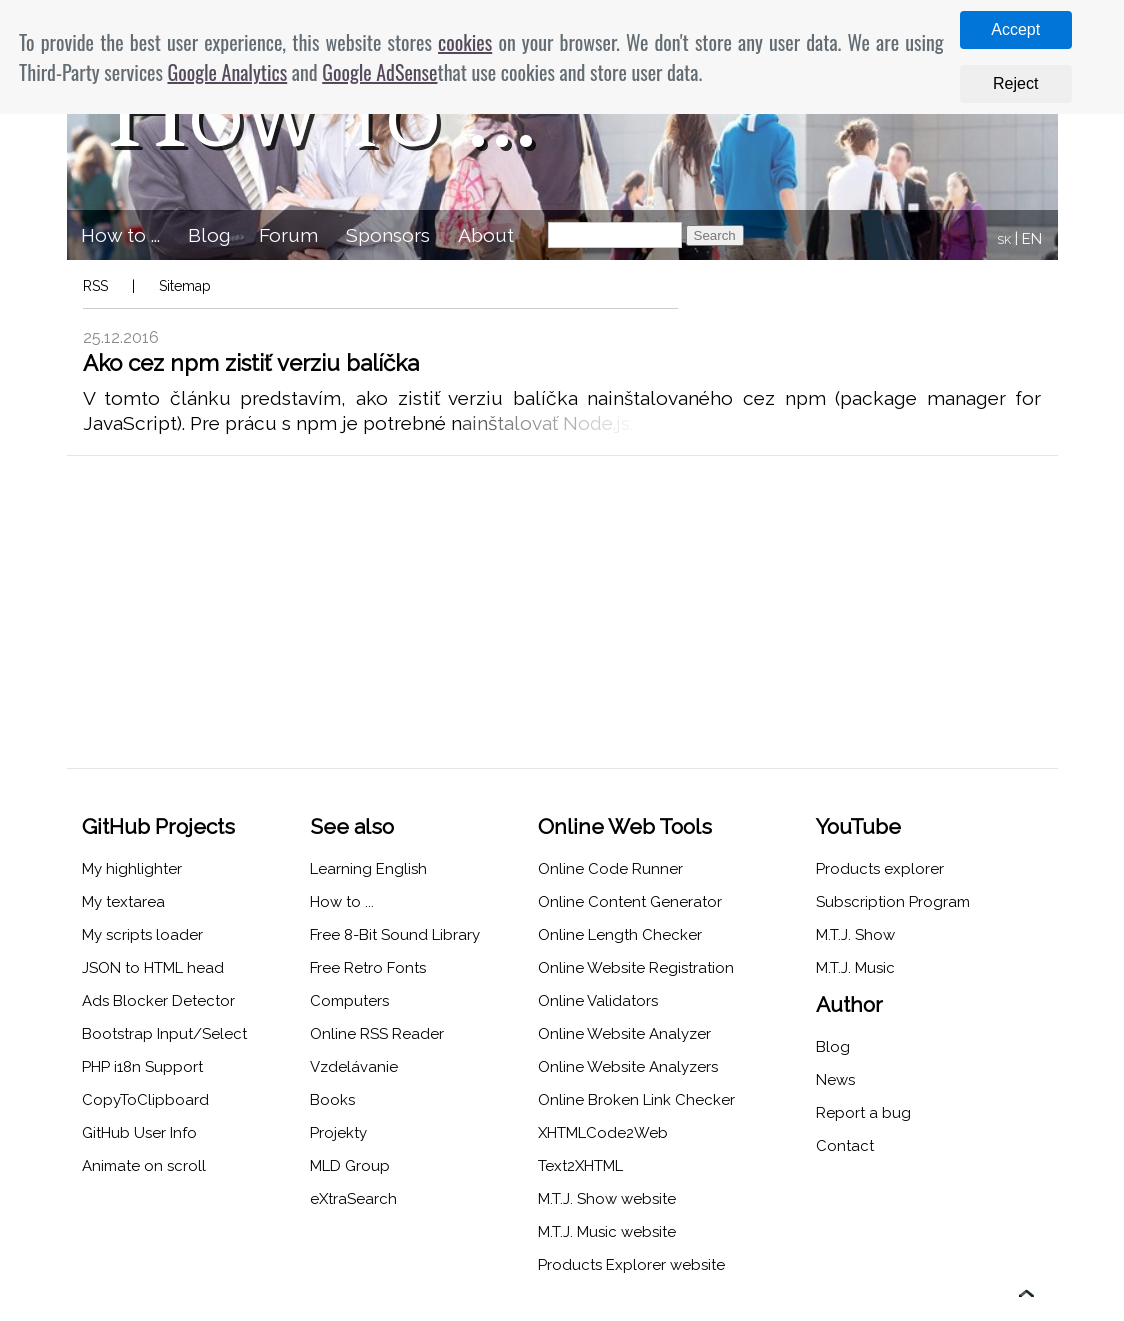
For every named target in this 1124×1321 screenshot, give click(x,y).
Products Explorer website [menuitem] (631, 1265)
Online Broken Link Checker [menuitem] (636, 1100)
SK (1004, 240)
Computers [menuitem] (349, 1001)
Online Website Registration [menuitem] (636, 968)
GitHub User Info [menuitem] (139, 1133)
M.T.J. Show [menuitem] (855, 935)
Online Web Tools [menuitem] (625, 826)
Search (715, 235)
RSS (95, 286)
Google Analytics (227, 72)
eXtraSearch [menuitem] (353, 1199)
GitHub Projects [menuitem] (158, 826)
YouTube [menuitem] (858, 826)
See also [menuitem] (352, 826)
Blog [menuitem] (209, 235)
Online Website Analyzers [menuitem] (628, 1067)
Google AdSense (379, 72)
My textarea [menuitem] (123, 902)
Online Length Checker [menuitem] (620, 935)
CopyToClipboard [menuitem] (145, 1100)
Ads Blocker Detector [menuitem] (158, 1001)
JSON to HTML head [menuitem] (153, 968)
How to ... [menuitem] (120, 235)
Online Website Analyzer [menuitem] (624, 1034)
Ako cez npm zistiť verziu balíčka (251, 363)
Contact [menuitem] (845, 1146)
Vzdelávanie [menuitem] (354, 1067)
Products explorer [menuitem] (880, 869)
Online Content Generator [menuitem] (630, 902)
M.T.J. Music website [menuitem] (607, 1232)
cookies (465, 42)
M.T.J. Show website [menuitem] (607, 1199)
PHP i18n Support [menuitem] (142, 1067)
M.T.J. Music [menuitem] (855, 968)
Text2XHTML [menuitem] (580, 1166)
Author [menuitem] (849, 1004)
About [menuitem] (486, 235)
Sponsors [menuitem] (388, 235)
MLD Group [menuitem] (350, 1166)
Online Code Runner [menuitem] (610, 869)
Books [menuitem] (332, 1100)
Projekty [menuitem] (338, 1133)
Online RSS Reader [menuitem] (377, 1034)
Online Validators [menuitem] (598, 1001)
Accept (1015, 29)
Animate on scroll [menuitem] (144, 1166)
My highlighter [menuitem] (132, 869)
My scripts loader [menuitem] (142, 935)
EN (1032, 239)
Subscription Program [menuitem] (893, 902)
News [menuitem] (835, 1080)
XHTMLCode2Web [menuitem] (603, 1133)
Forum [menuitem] (288, 235)
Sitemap (185, 286)
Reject (1015, 83)
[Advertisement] (562, 612)
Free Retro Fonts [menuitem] (368, 968)
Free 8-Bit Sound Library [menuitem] (395, 935)
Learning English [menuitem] (368, 869)
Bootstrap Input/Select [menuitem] (164, 1034)
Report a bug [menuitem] (863, 1113)
